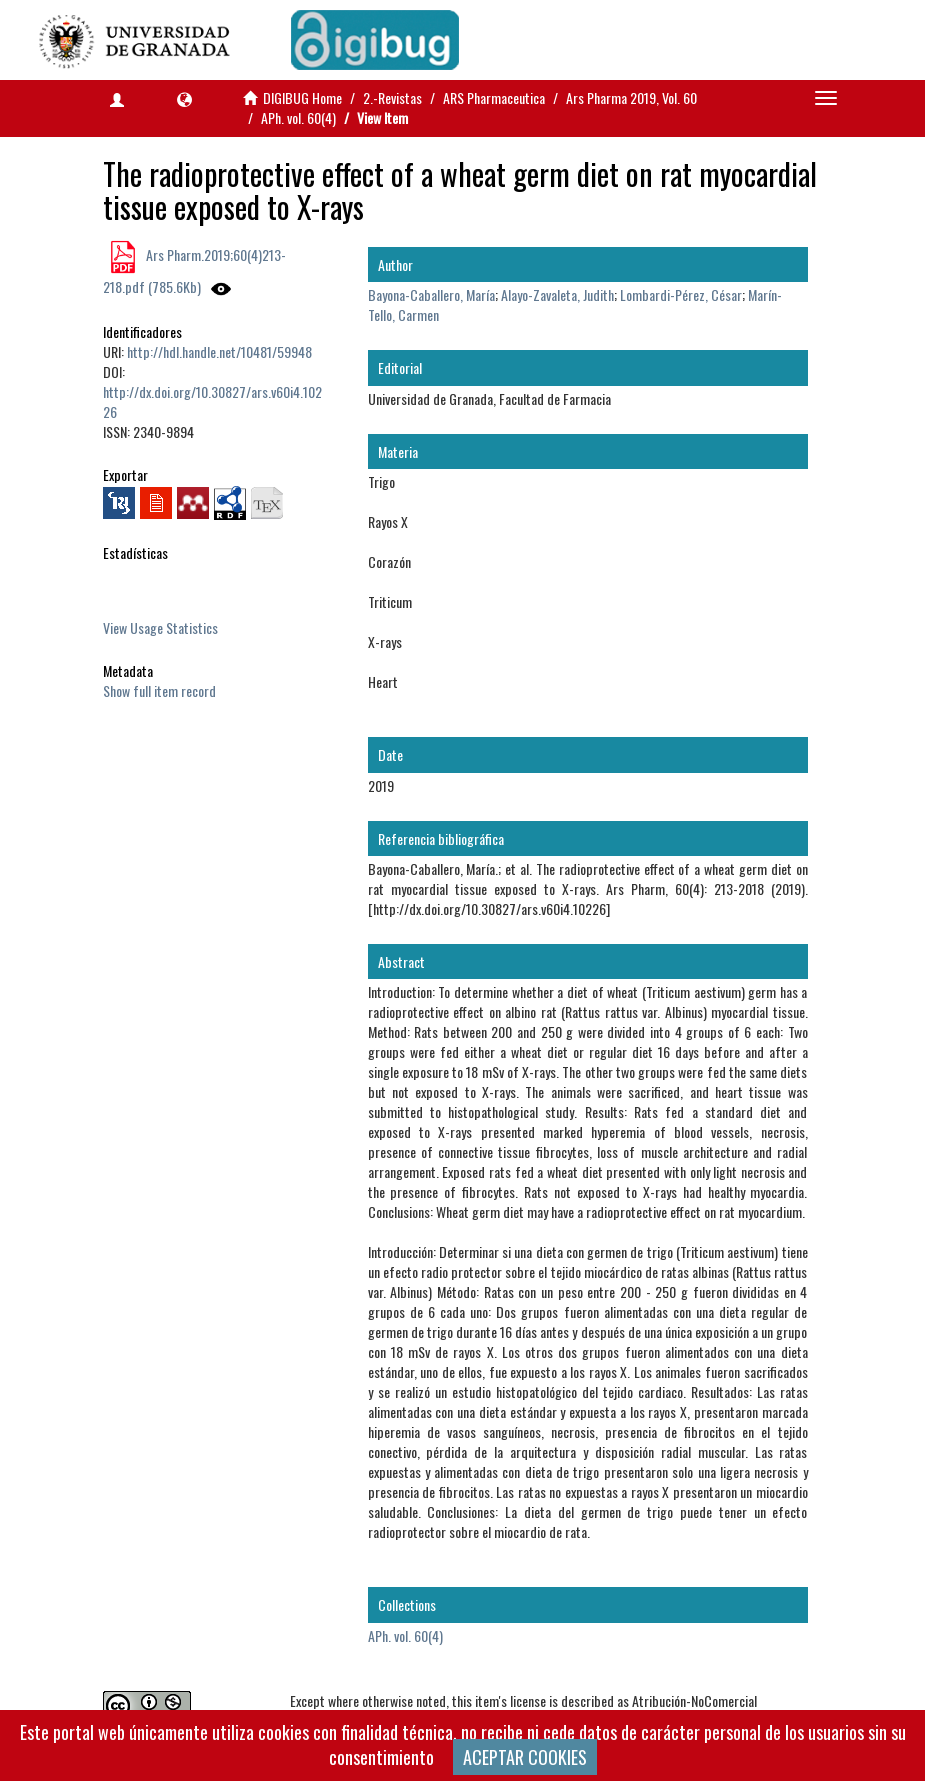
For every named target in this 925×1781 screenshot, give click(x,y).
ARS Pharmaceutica (494, 97)
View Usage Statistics (160, 627)
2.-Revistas (392, 97)
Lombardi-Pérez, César (681, 294)
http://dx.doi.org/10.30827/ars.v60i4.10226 (212, 401)
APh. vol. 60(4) (298, 117)
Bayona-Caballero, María (431, 294)
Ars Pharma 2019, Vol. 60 (631, 97)
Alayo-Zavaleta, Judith (557, 294)
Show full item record (159, 690)
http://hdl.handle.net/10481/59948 (219, 351)
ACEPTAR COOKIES (525, 1757)
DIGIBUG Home (302, 97)
